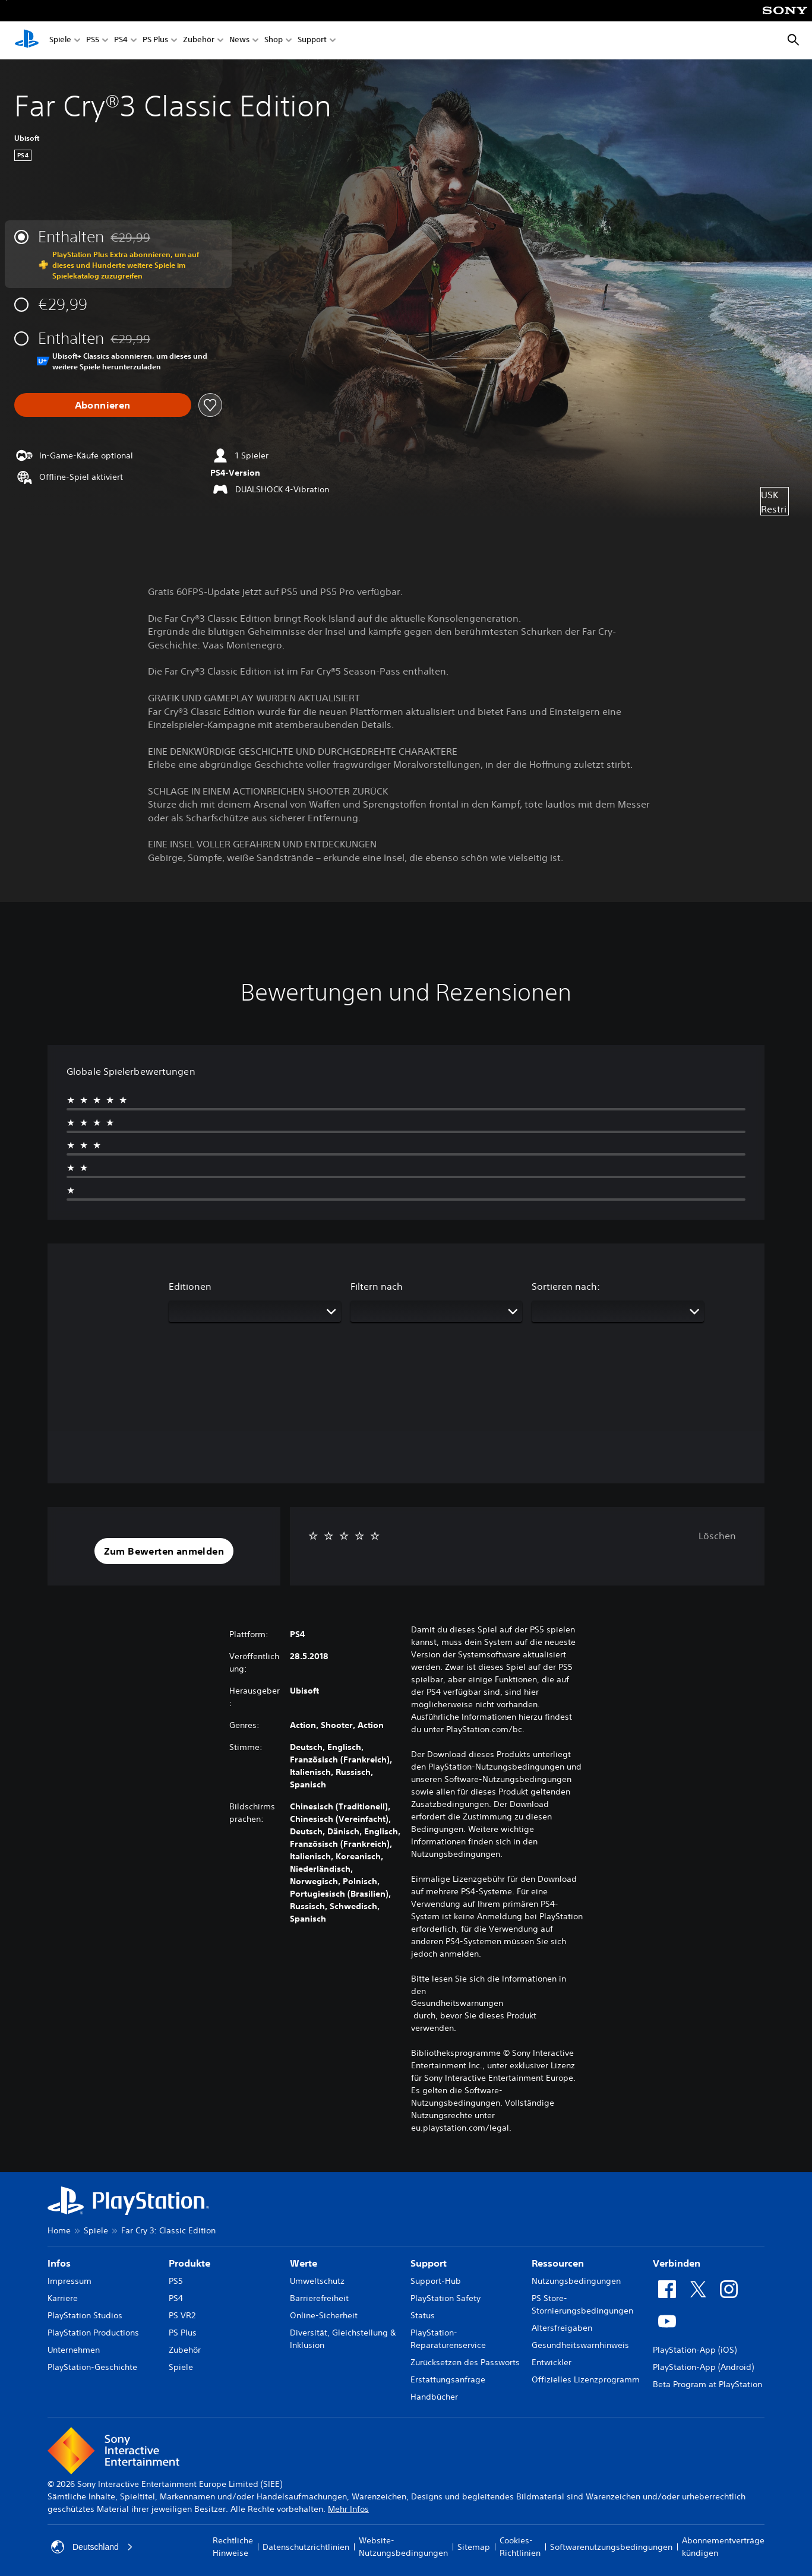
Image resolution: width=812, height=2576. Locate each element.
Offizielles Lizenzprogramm (586, 2379)
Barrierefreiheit (319, 2298)
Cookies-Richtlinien (520, 2546)
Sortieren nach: (566, 1286)
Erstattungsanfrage (447, 2379)
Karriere (63, 2298)
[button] (164, 1551)
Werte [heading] (303, 2263)
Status (422, 2315)
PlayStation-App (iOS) (695, 2349)
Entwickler (551, 2362)
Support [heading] (428, 2263)
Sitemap (473, 2547)
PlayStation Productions (93, 2332)
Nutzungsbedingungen (576, 2281)
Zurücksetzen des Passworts (465, 2362)
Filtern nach (376, 1286)
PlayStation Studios (85, 2315)
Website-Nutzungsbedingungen (403, 2546)
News (239, 41)
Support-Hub (435, 2281)
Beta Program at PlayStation (707, 2384)
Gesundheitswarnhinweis (580, 2345)
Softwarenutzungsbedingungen (611, 2547)
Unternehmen (74, 2349)
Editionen (190, 1286)
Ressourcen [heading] (558, 2263)
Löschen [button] (717, 1536)
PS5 (92, 41)
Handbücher (434, 2396)
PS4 (121, 41)
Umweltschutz (317, 2281)
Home (59, 2230)
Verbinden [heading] (676, 2263)
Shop (273, 41)
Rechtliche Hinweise (233, 2546)
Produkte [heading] (189, 2263)
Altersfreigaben (562, 2327)
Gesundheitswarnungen (457, 2003)
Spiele (60, 41)
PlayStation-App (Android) (703, 2367)
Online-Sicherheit (324, 2315)
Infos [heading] (59, 2263)
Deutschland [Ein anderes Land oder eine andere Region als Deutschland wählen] (92, 2547)
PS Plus (155, 41)
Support (312, 41)
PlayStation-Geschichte (92, 2367)
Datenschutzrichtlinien (306, 2547)
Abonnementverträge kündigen (723, 2546)
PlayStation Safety (445, 2298)
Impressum (69, 2281)
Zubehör (198, 41)
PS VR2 (182, 2315)
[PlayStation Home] (27, 40)
